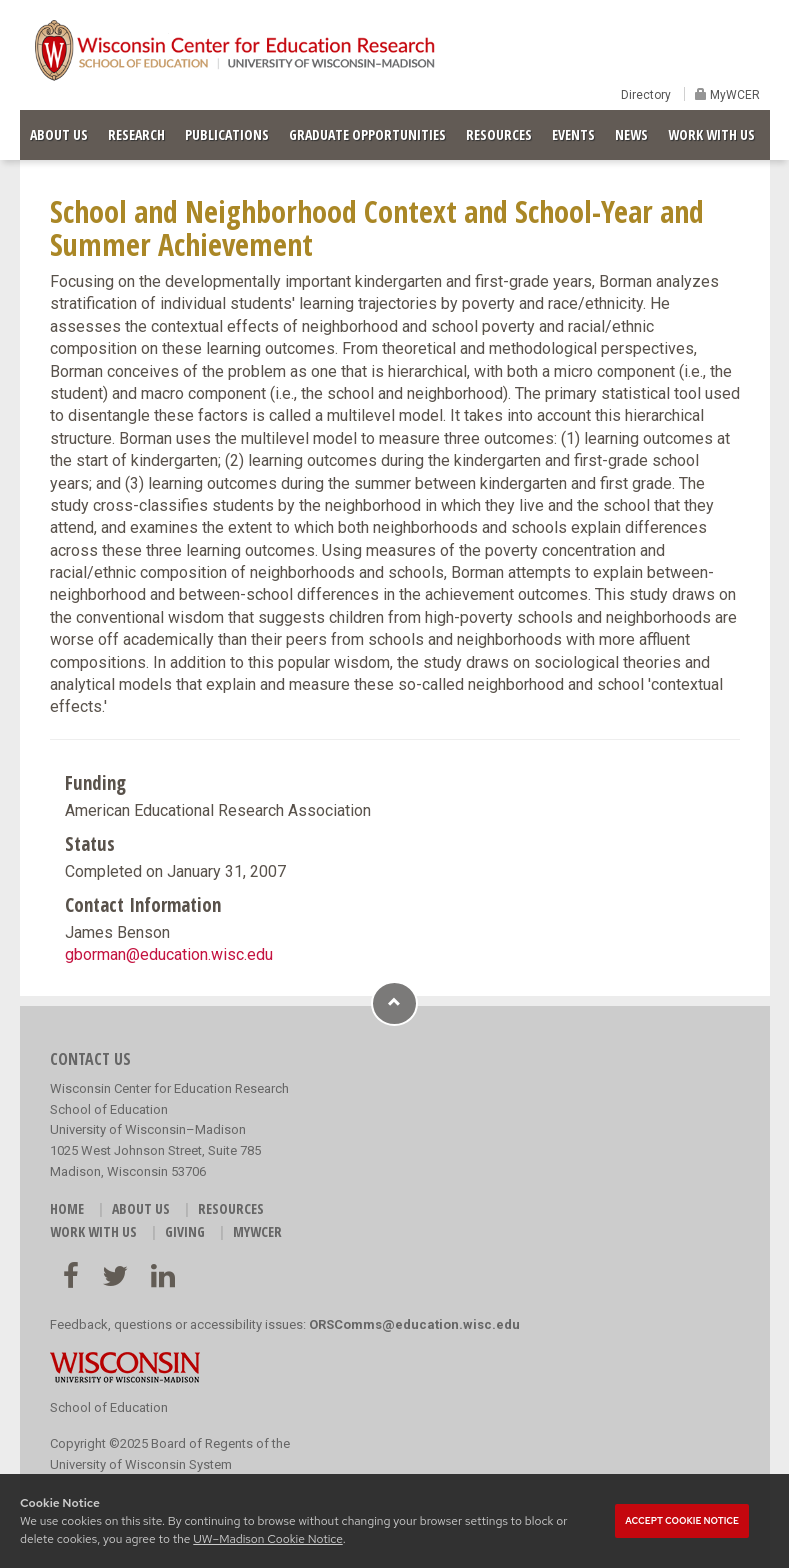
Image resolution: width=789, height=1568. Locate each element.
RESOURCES (499, 134)
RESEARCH (136, 134)
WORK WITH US (711, 134)
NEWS (631, 134)
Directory (646, 95)
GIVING (185, 1231)
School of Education (109, 1407)
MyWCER (733, 95)
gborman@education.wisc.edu (169, 954)
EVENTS (573, 134)
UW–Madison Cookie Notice (267, 1539)
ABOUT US (59, 134)
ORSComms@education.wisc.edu (414, 1324)
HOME (67, 1208)
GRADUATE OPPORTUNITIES (367, 134)
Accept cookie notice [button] (682, 1521)
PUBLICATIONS (227, 134)
